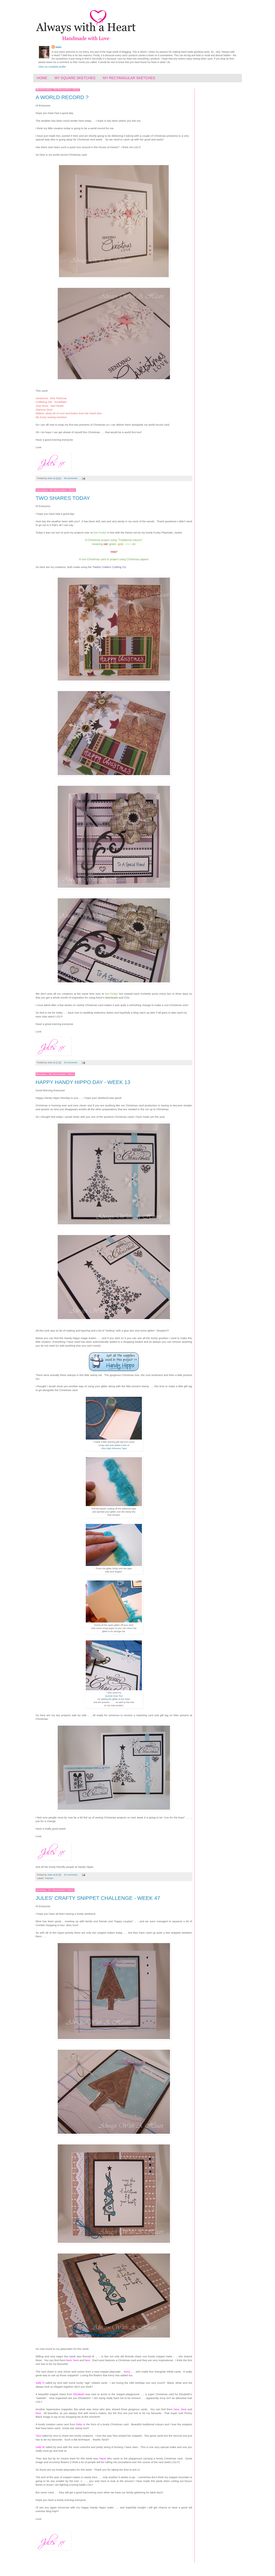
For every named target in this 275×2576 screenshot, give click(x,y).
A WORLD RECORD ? (62, 97)
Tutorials (49, 1878)
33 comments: (71, 1062)
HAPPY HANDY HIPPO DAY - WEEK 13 (83, 1082)
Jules (58, 47)
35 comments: (71, 1875)
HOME (42, 78)
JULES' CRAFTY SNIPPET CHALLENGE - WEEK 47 (98, 1898)
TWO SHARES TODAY (63, 498)
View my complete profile (52, 66)
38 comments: (71, 478)
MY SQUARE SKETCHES (75, 78)
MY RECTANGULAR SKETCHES (129, 78)
